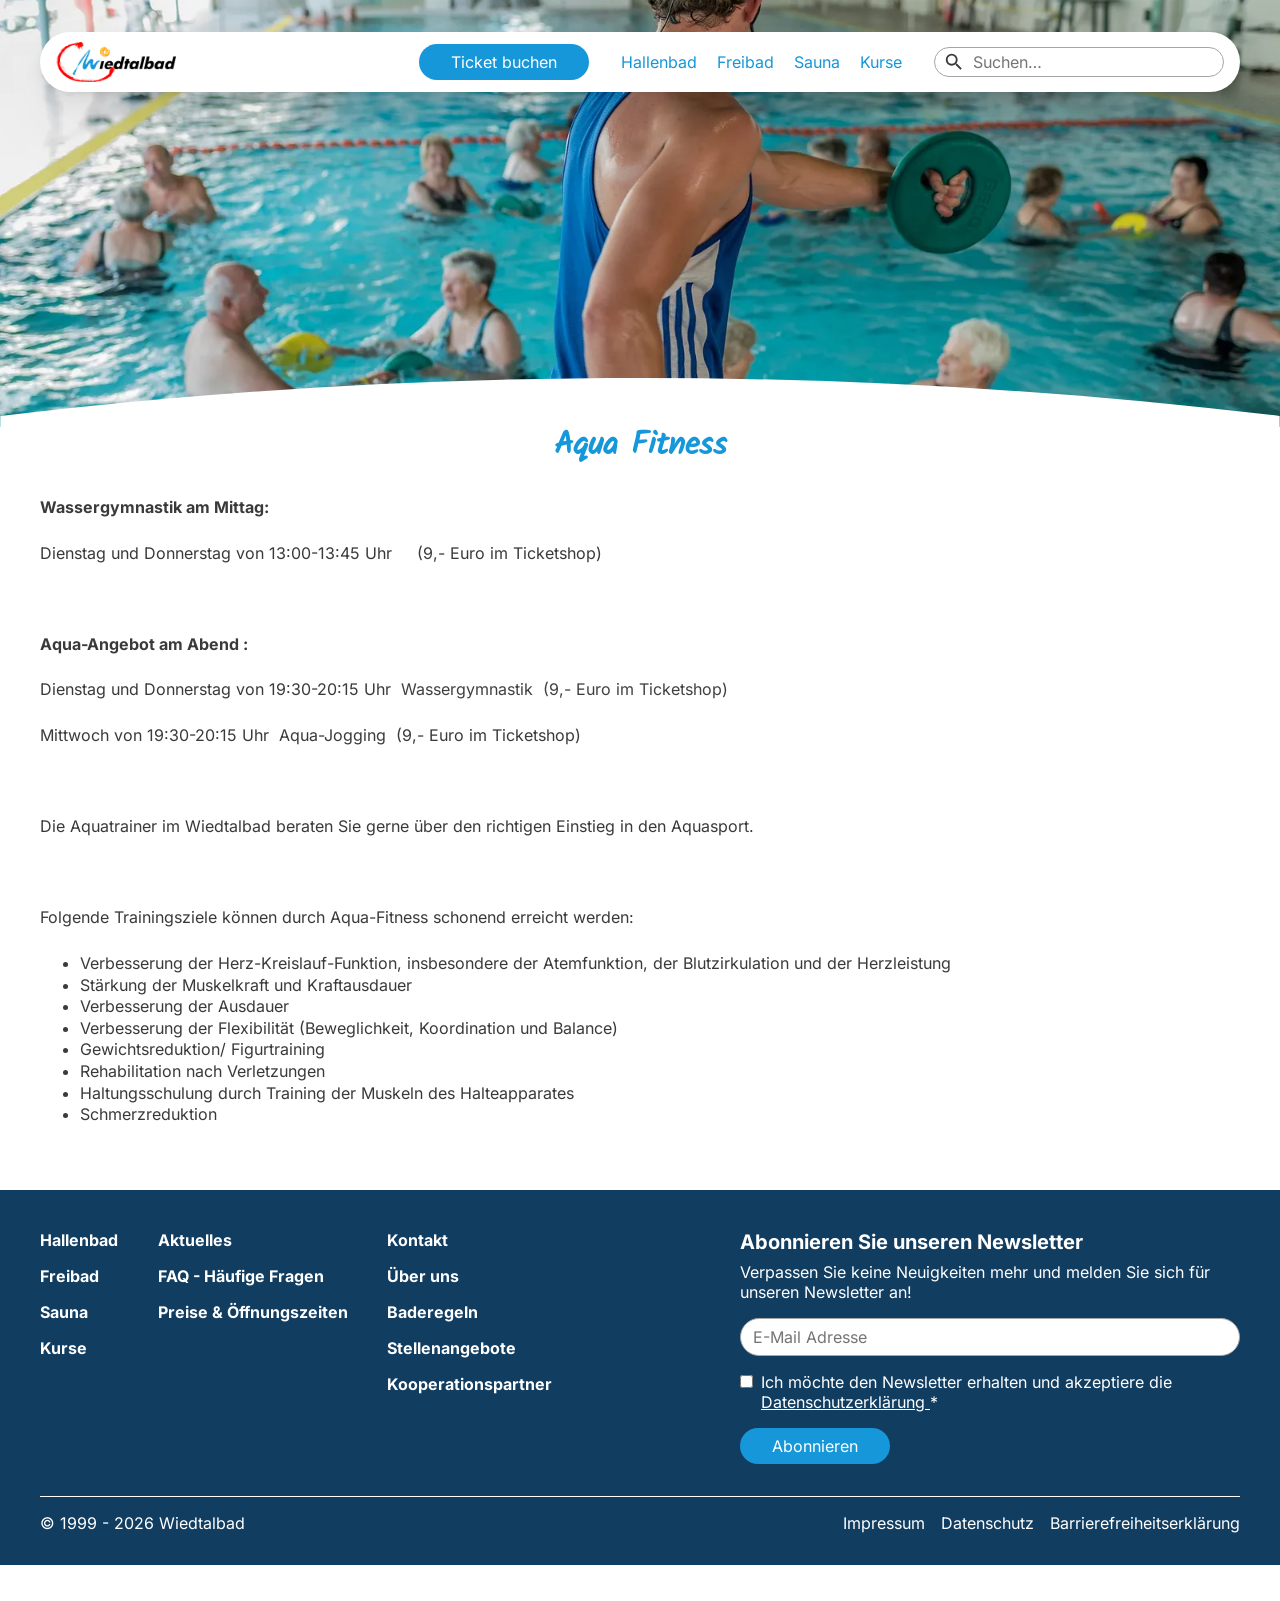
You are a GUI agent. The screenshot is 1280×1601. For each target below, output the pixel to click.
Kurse (881, 62)
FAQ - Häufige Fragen (241, 1276)
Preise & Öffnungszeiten (253, 1312)
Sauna (817, 62)
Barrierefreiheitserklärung (1145, 1523)
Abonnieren (815, 1446)
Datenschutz (987, 1523)
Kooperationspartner (469, 1384)
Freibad (745, 62)
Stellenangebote (451, 1348)
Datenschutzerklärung (845, 1402)
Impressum (884, 1523)
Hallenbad (659, 62)
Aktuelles (195, 1240)
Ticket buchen (504, 62)
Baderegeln (432, 1312)
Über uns (423, 1276)
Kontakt (417, 1240)
